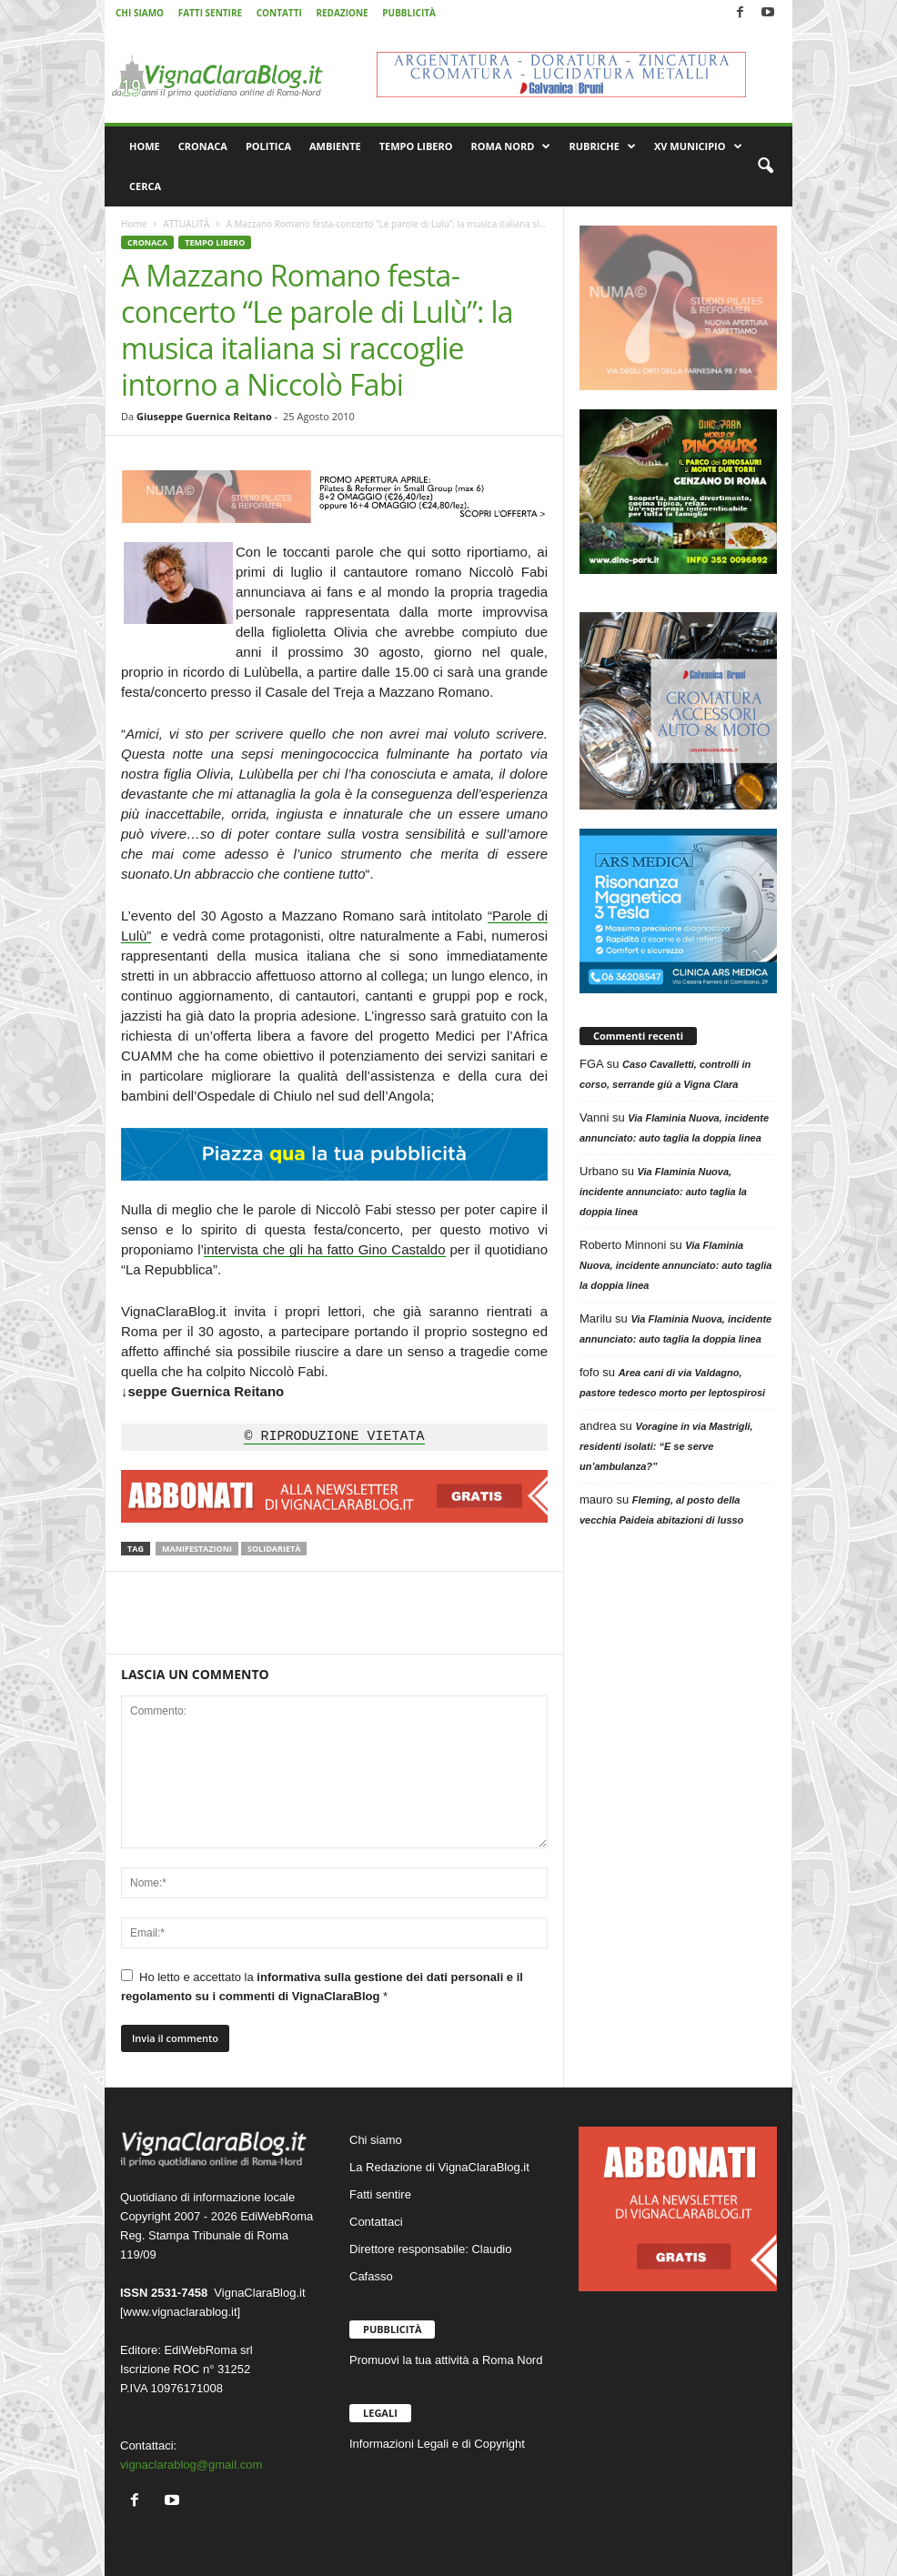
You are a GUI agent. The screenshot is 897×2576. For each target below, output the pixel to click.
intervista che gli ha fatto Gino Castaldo (325, 1249)
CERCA (145, 186)
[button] (765, 166)
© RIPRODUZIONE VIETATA (334, 1437)
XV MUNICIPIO (698, 146)
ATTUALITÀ (186, 223)
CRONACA (202, 146)
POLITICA (268, 146)
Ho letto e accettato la (322, 1986)
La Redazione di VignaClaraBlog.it (439, 2167)
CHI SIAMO (140, 12)
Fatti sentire (380, 2194)
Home (133, 223)
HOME (144, 146)
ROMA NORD (511, 146)
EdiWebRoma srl (208, 2350)
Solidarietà (273, 1549)
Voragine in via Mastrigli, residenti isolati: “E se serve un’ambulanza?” (666, 1446)
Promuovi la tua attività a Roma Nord (445, 2360)
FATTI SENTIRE (210, 12)
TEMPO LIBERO (416, 146)
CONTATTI (279, 12)
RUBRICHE (602, 146)
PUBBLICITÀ (409, 12)
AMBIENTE (335, 146)
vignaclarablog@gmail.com (191, 2464)
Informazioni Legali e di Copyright (437, 2443)
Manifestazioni (197, 1549)
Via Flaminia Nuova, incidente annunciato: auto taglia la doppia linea (663, 1191)
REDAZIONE (342, 12)
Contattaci (376, 2222)
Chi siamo (375, 2140)
